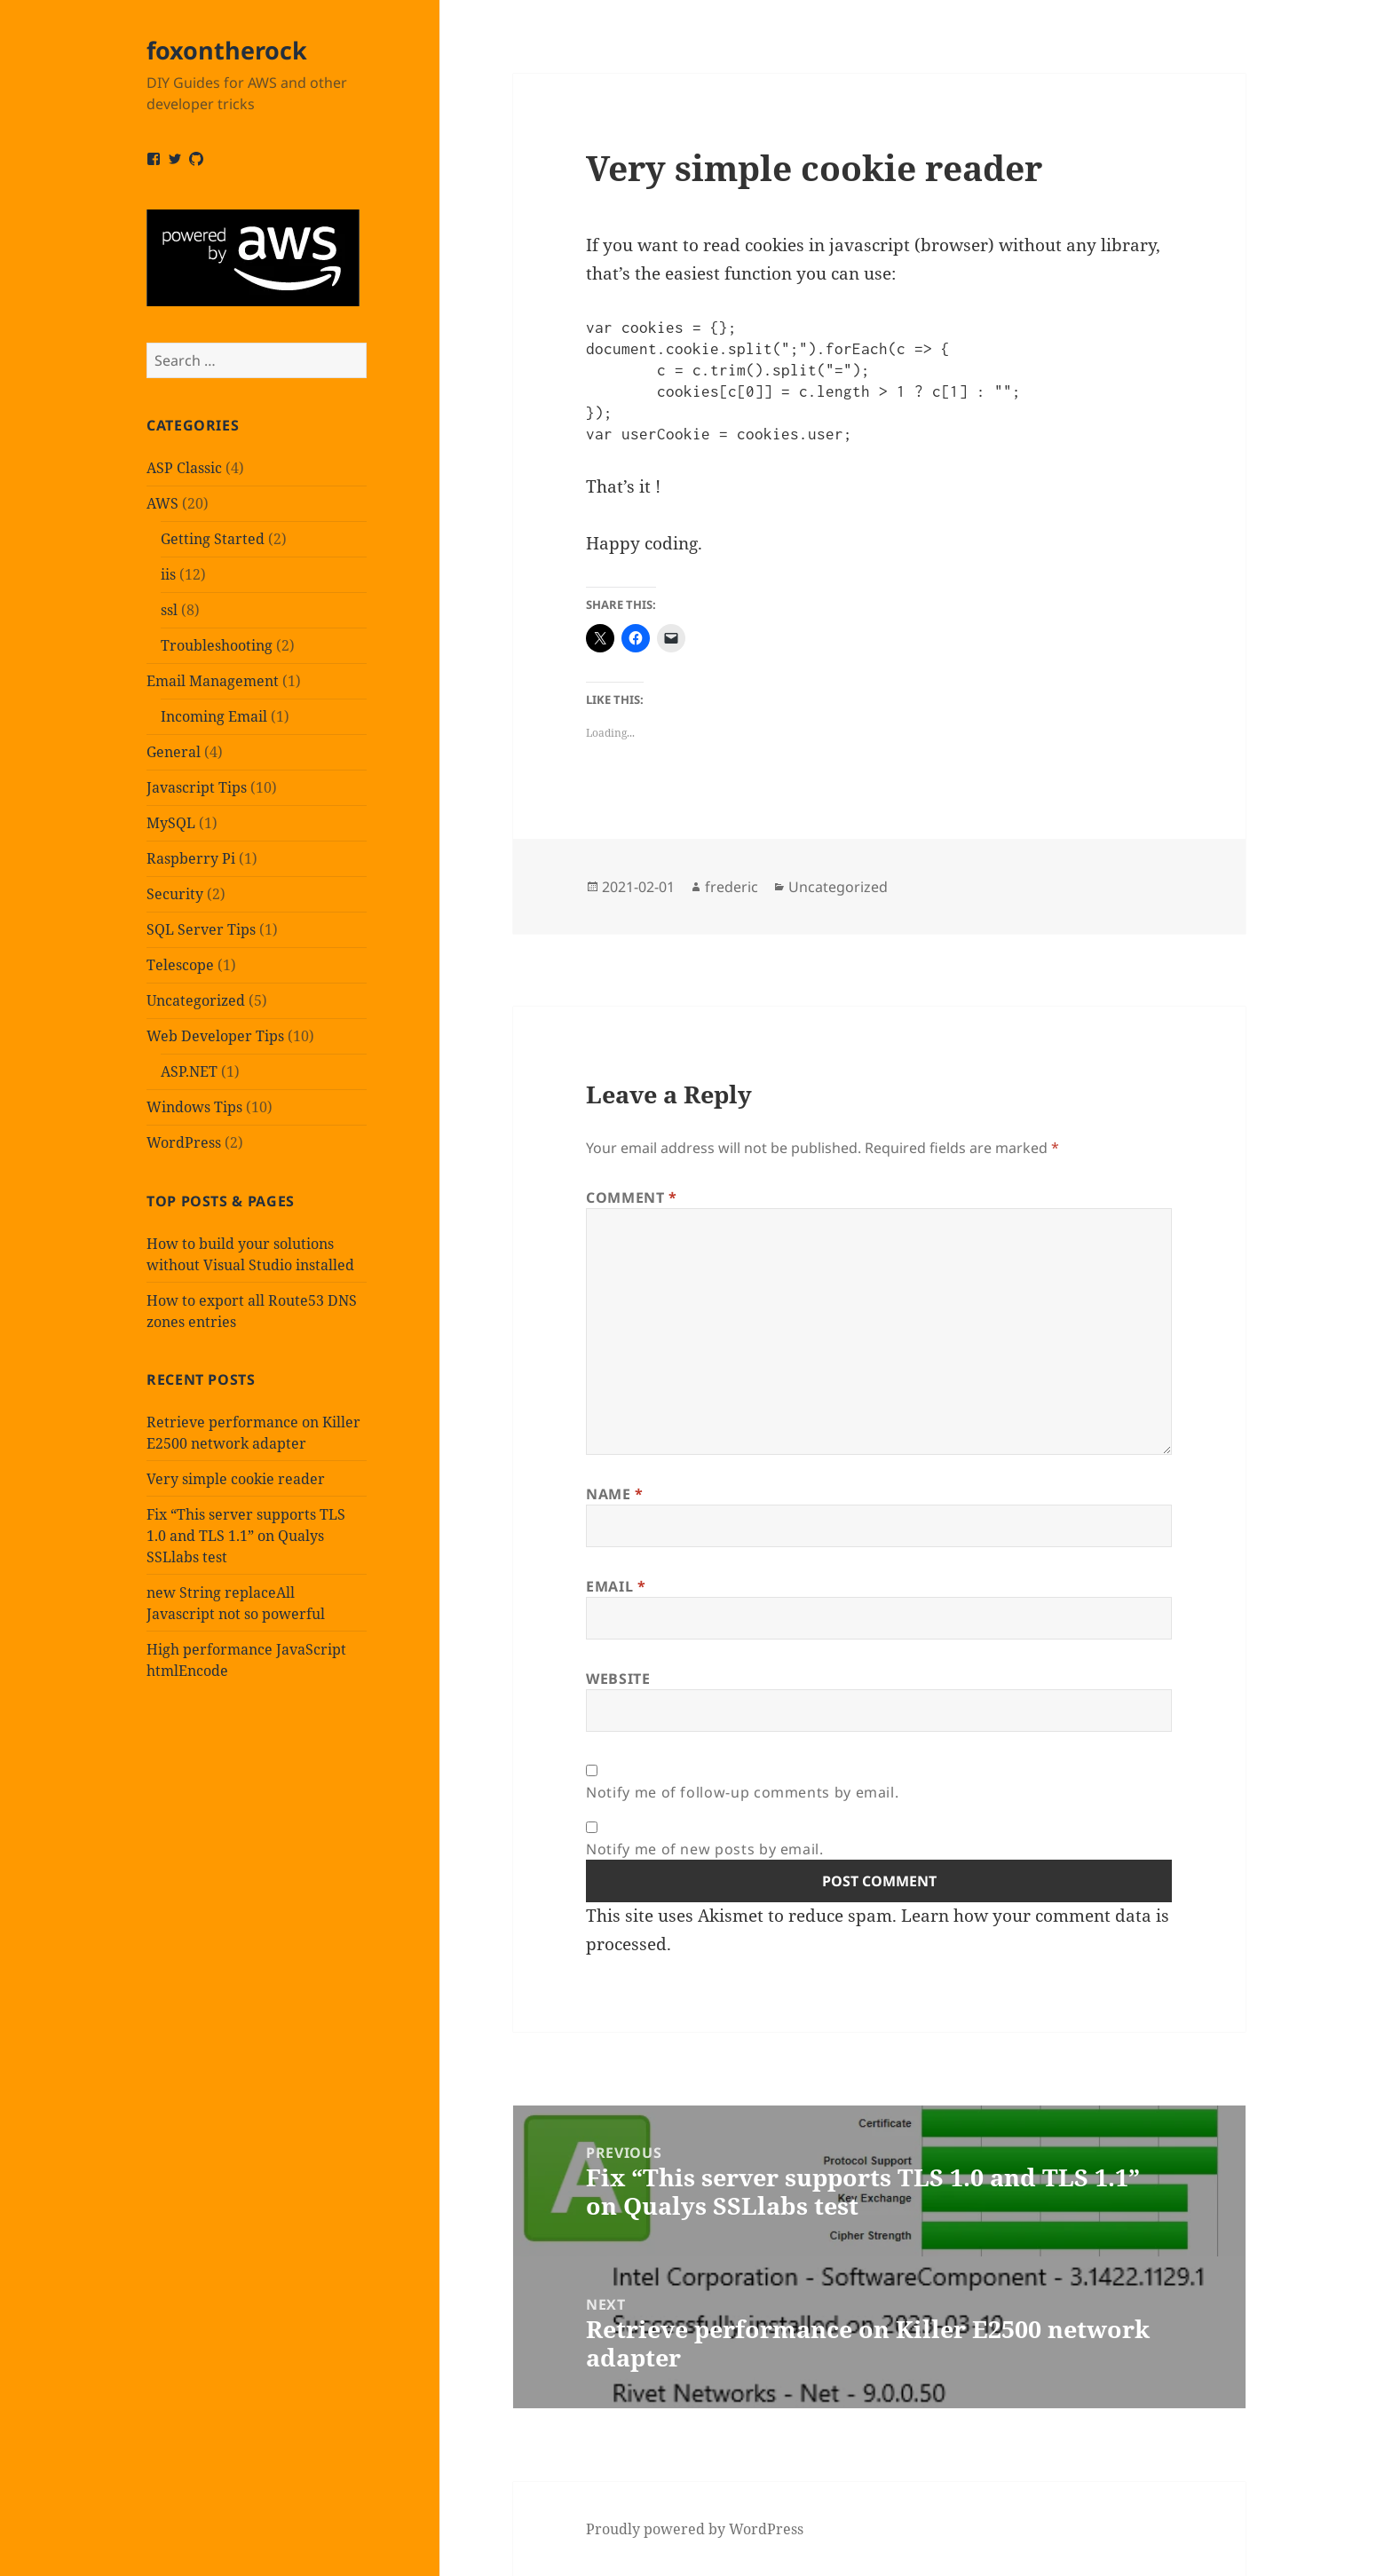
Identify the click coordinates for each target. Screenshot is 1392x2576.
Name (615, 1494)
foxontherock (226, 50)
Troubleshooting (217, 645)
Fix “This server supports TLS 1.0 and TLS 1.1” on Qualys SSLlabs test (245, 1536)
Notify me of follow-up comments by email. (742, 1792)
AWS (162, 503)
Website (618, 1678)
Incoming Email (214, 716)
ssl (169, 610)
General (173, 752)
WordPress (183, 1142)
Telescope (180, 965)
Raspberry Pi (190, 858)
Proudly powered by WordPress (694, 2529)
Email (615, 1586)
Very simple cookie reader (235, 1479)
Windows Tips (194, 1107)
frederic (731, 887)
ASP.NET (189, 1071)
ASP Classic (184, 468)
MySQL (170, 823)
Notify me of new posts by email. (704, 1849)
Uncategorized (195, 1000)
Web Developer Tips (215, 1036)
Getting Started (213, 539)
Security (174, 894)
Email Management (212, 681)
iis (168, 574)
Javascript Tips (196, 787)
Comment (631, 1197)
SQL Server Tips (201, 929)
